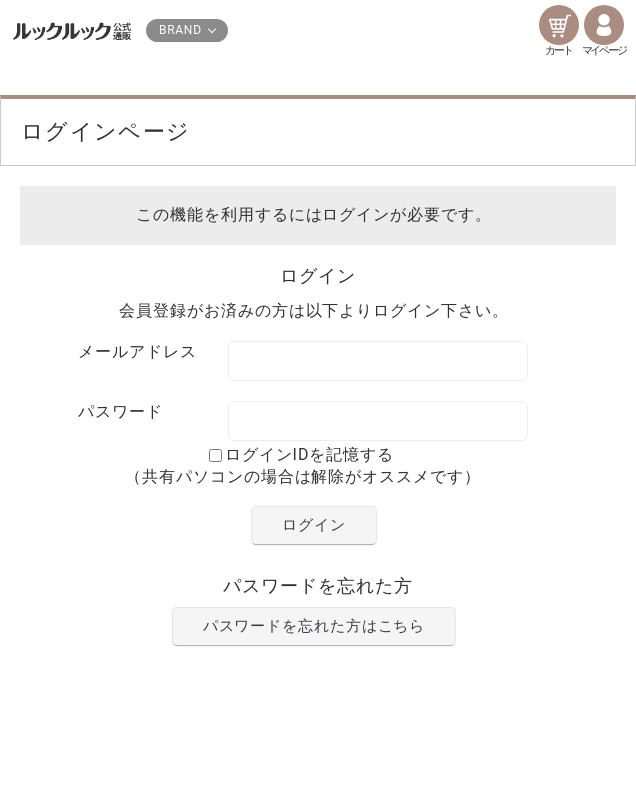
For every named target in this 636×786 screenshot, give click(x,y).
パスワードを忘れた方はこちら (314, 626)
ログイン (314, 525)
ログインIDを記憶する (309, 454)
